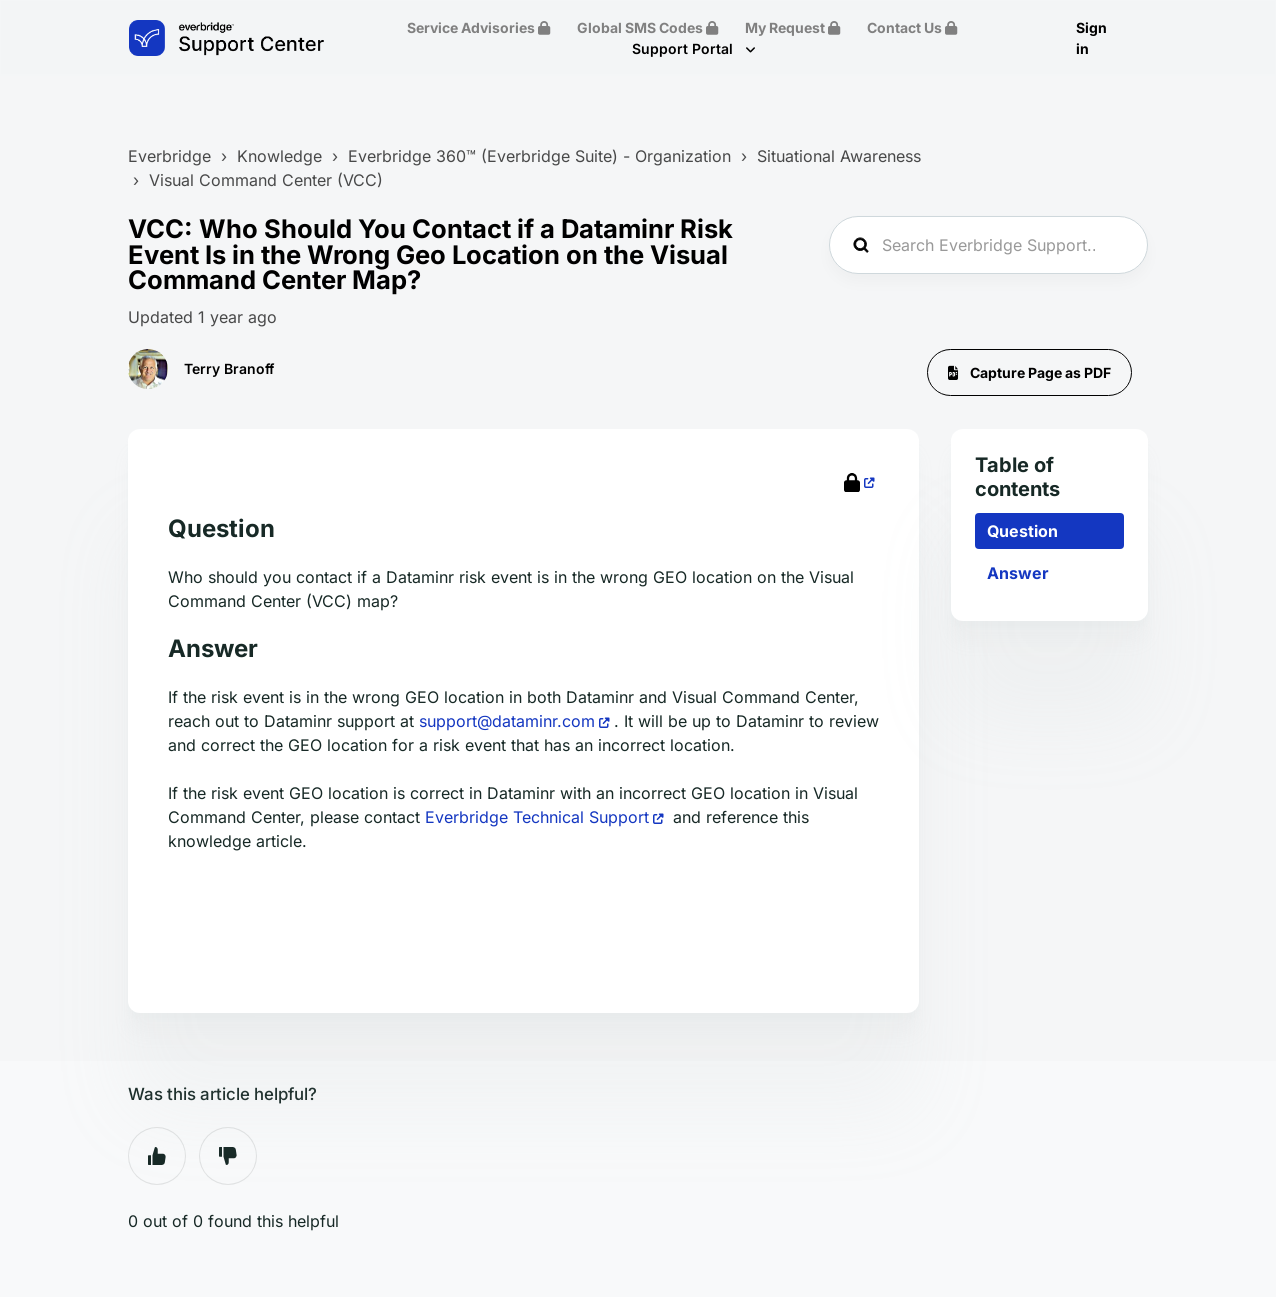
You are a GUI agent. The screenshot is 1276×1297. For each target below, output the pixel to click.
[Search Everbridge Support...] (988, 245)
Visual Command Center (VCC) (266, 180)
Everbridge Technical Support (537, 817)
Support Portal (684, 48)
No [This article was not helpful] (228, 1156)
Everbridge (169, 156)
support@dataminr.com (507, 721)
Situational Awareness (839, 156)
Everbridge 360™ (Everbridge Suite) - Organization (539, 156)
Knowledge (279, 156)
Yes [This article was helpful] (157, 1156)
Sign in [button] (1091, 38)
